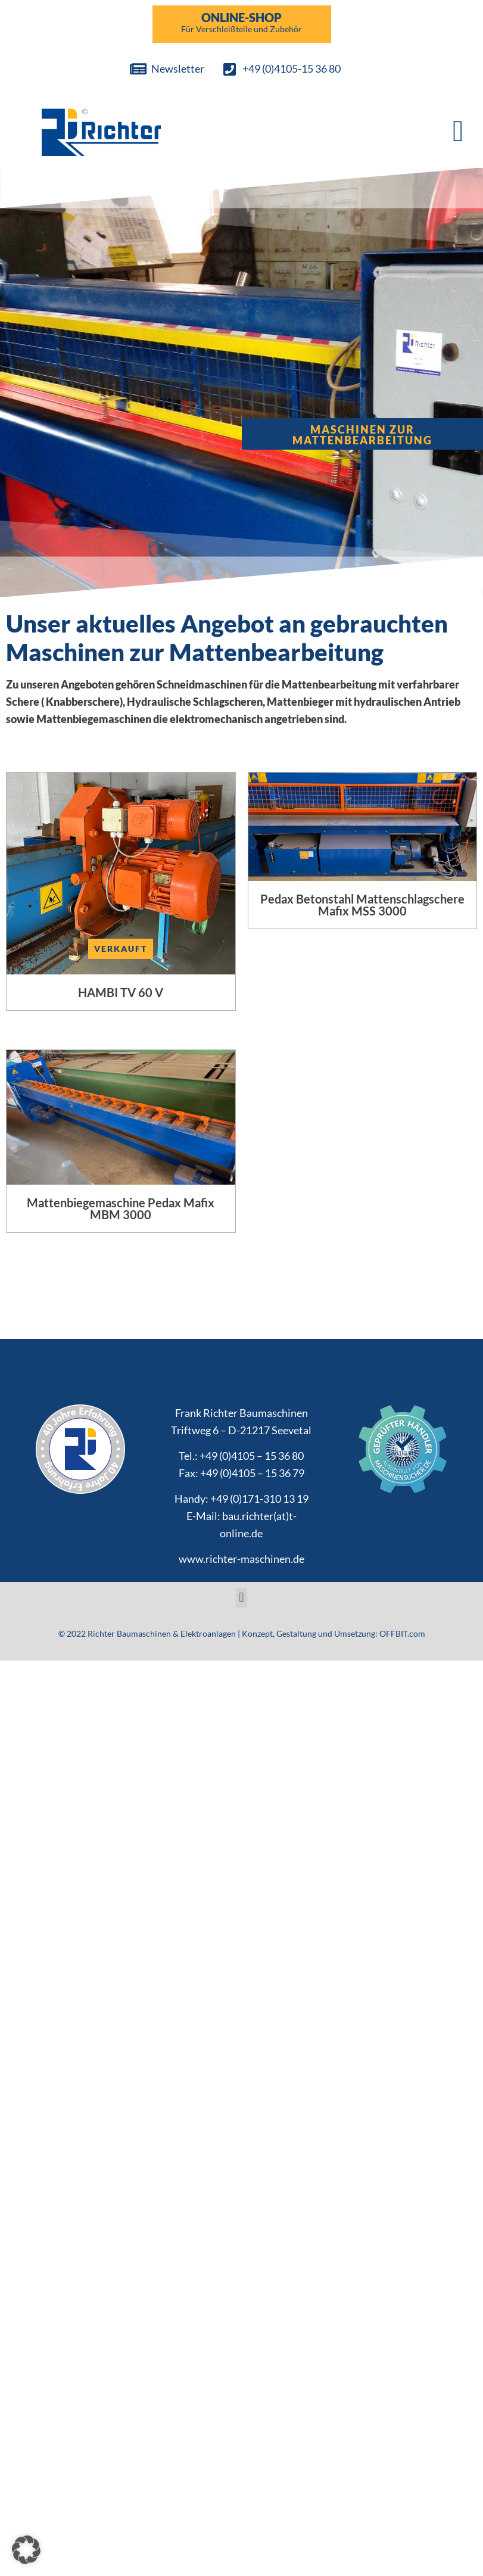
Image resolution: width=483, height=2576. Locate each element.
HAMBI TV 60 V (120, 992)
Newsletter (177, 68)
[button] (458, 130)
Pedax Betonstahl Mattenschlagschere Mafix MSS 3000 (362, 905)
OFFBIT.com (402, 1633)
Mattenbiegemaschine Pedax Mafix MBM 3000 (120, 1208)
